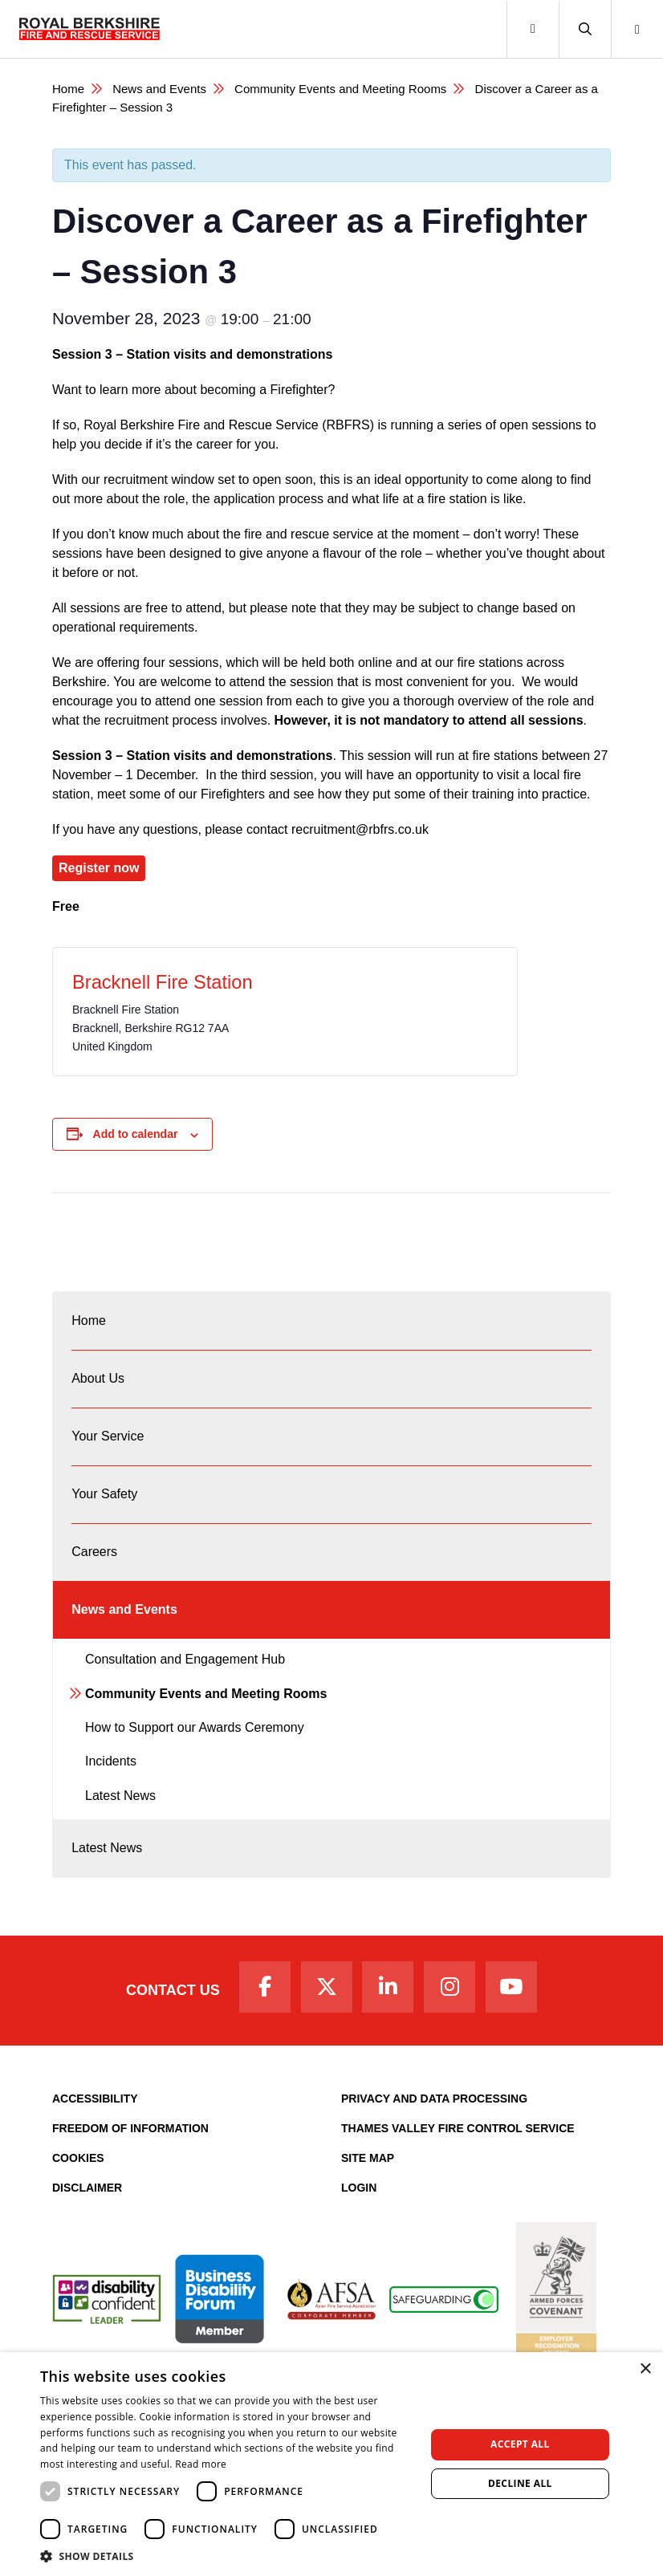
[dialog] (331, 2464)
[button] (585, 29)
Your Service (107, 1436)
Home (68, 88)
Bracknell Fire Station (162, 982)
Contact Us (173, 1990)
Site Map (367, 2157)
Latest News (120, 1795)
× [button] (645, 2369)
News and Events (159, 88)
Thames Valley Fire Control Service (458, 2128)
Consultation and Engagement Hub (185, 1659)
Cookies (78, 2157)
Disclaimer (87, 2187)
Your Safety (104, 1494)
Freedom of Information (130, 2128)
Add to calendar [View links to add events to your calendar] (135, 1134)
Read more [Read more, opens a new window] (200, 2464)
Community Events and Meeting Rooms (340, 88)
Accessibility (95, 2098)
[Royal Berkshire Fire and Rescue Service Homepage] (89, 29)
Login (358, 2187)
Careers (94, 1551)
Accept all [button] (520, 2444)
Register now (99, 868)
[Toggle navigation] (532, 29)
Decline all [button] (520, 2483)
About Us (97, 1378)
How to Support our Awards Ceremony (194, 1727)
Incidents (110, 1761)
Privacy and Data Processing (434, 2098)
